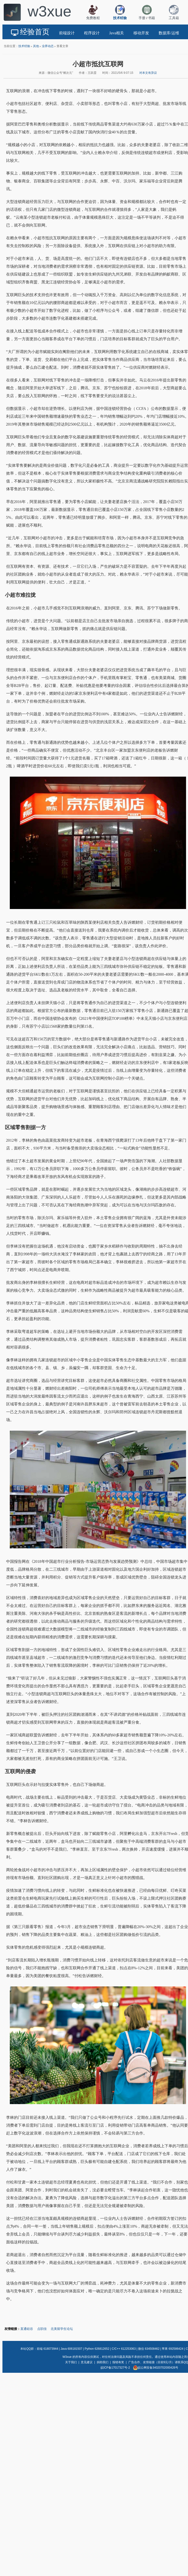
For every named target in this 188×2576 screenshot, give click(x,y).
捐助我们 (102, 2362)
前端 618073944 (47, 2348)
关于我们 (71, 2362)
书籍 (151, 18)
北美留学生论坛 (62, 2329)
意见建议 (87, 2362)
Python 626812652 (97, 2348)
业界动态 (48, 46)
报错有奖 (118, 2362)
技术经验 (24, 46)
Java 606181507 (71, 2348)
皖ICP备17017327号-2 (115, 2367)
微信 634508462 (148, 2348)
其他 (36, 46)
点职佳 (42, 2329)
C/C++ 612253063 (124, 2348)
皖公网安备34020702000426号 (155, 2367)
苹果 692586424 (172, 2348)
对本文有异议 (148, 73)
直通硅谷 (26, 2329)
